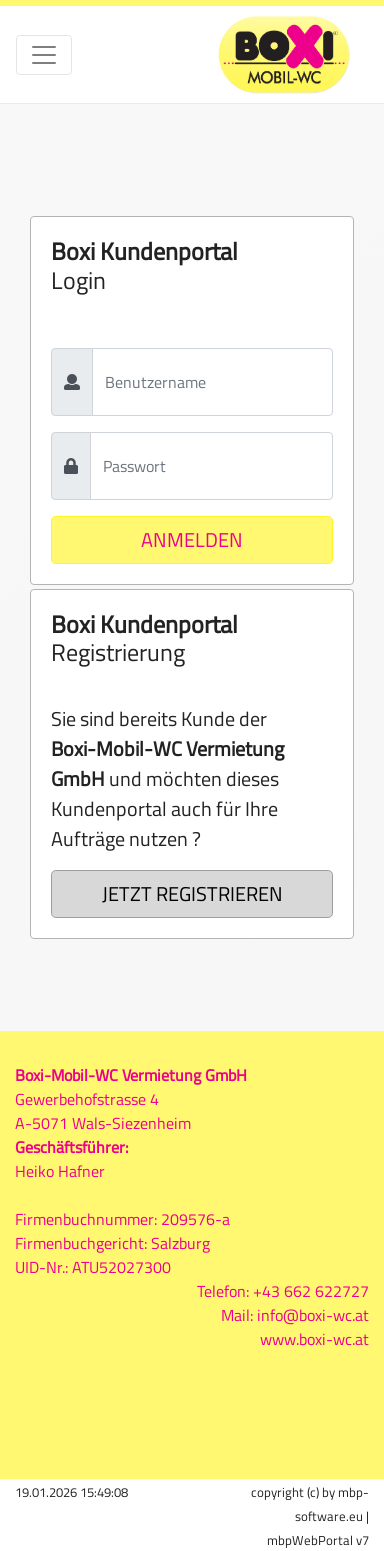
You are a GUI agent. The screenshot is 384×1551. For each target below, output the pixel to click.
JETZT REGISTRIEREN (192, 893)
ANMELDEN (192, 539)
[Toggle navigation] (44, 55)
